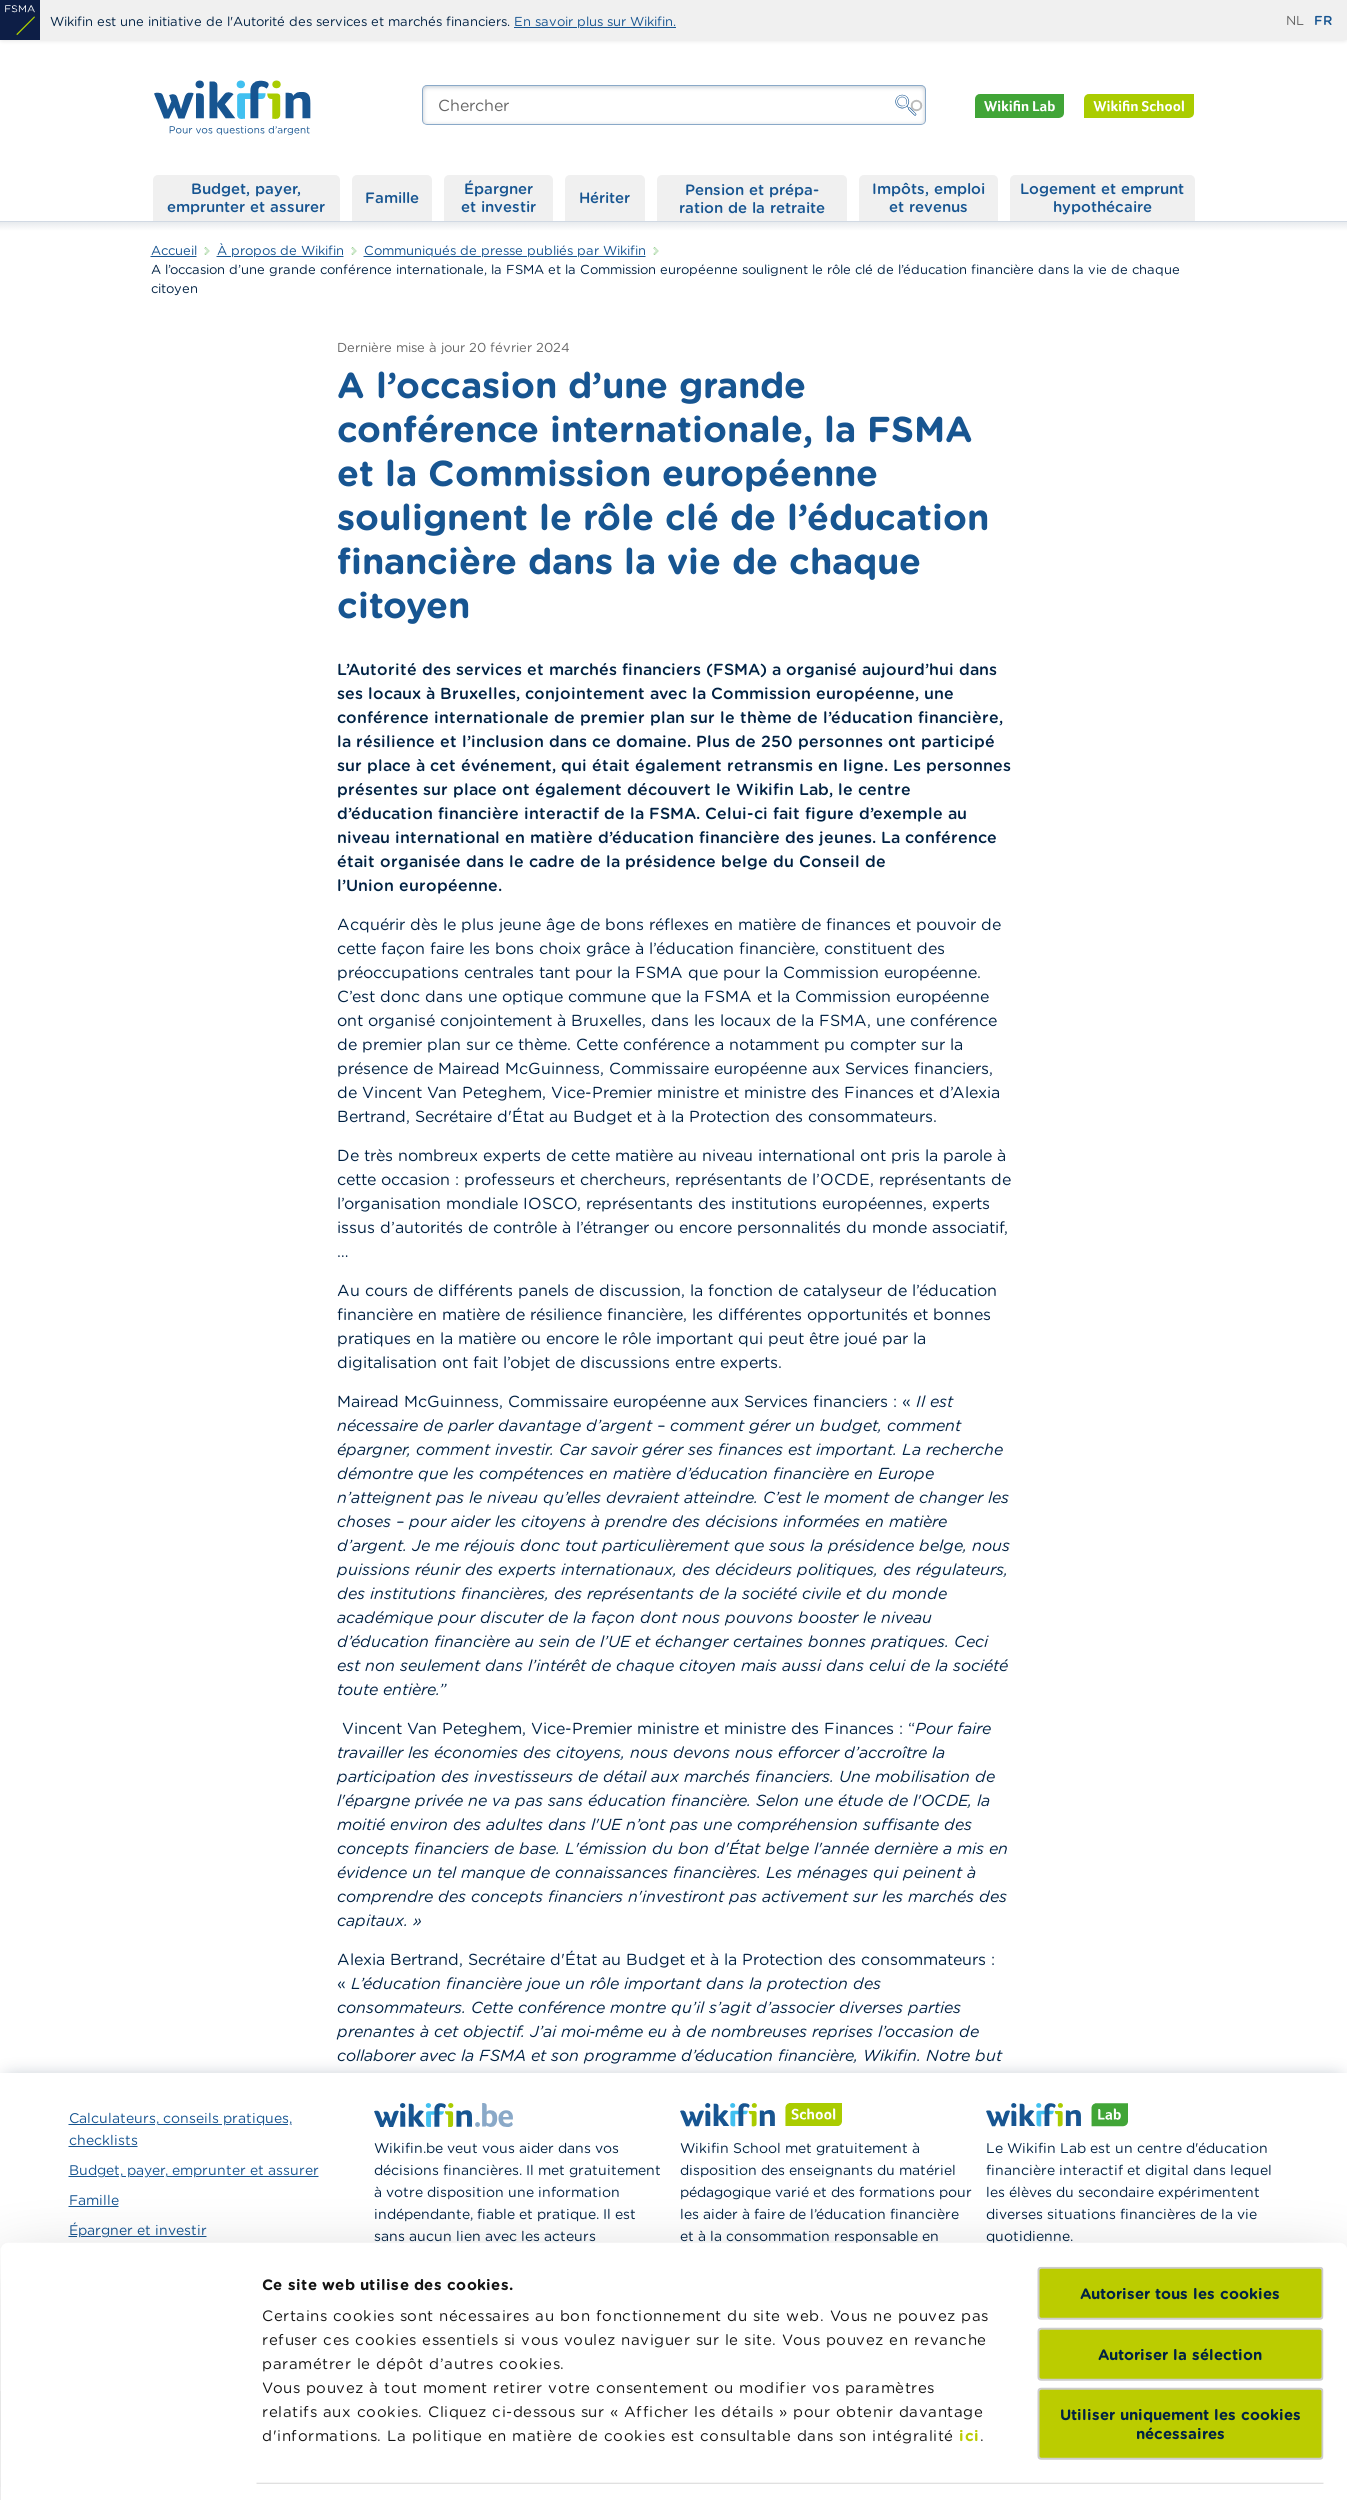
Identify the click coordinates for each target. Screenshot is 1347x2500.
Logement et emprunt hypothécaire (1102, 197)
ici (969, 2304)
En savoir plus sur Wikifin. (595, 21)
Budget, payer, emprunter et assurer (246, 197)
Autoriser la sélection (1180, 2222)
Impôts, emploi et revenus (928, 197)
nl (1295, 20)
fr (1323, 20)
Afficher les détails (335, 2460)
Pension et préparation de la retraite (752, 198)
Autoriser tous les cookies (1180, 2162)
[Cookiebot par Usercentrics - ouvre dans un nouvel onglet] (129, 2461)
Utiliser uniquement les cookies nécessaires (1180, 2293)
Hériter (604, 197)
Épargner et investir (498, 197)
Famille (392, 197)
